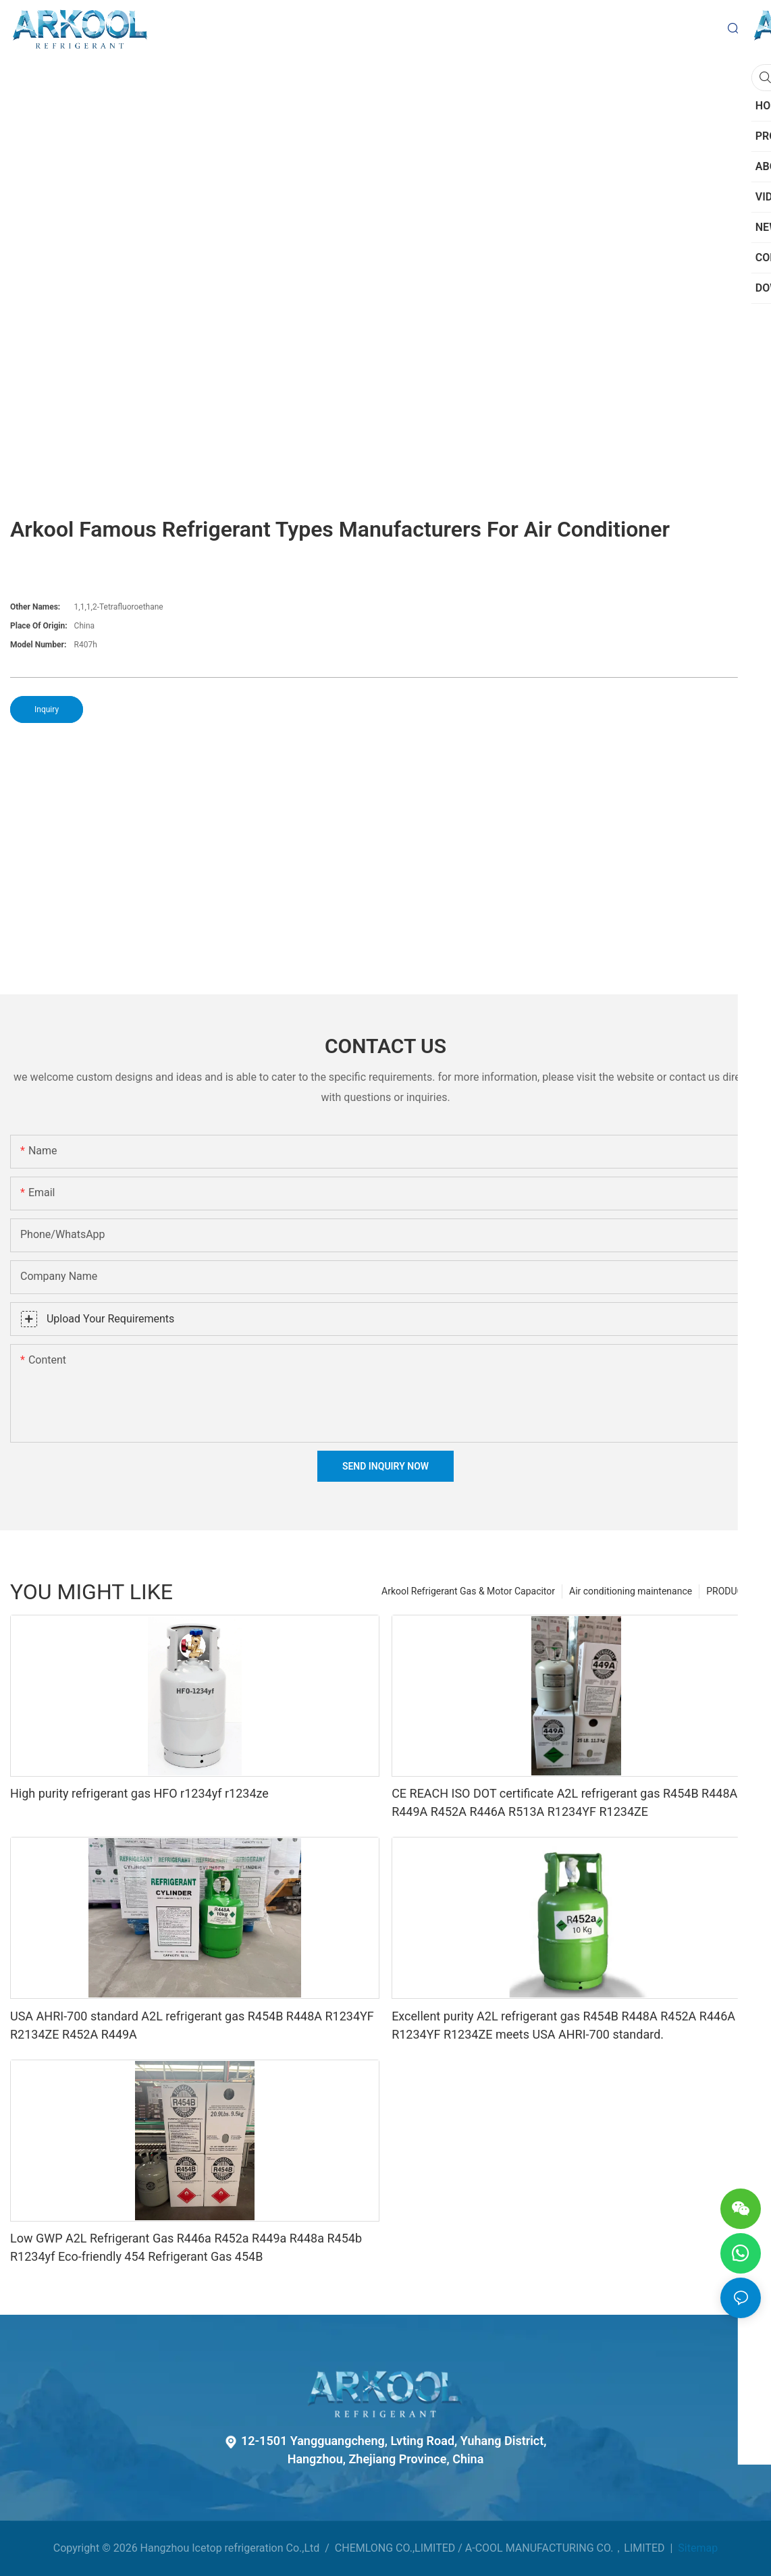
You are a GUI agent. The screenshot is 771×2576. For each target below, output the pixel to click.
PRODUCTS (730, 1591)
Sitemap (696, 2548)
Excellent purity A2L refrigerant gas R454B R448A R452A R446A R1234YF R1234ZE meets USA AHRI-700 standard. (563, 2025)
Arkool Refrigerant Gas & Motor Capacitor (468, 1591)
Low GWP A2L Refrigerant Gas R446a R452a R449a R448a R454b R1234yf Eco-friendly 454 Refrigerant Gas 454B (186, 2247)
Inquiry (46, 709)
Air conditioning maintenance (630, 1591)
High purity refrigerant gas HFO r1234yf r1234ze (139, 1793)
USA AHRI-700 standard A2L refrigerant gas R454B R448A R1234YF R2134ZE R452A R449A (192, 2025)
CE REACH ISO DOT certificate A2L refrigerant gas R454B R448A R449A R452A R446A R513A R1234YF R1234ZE (564, 1802)
